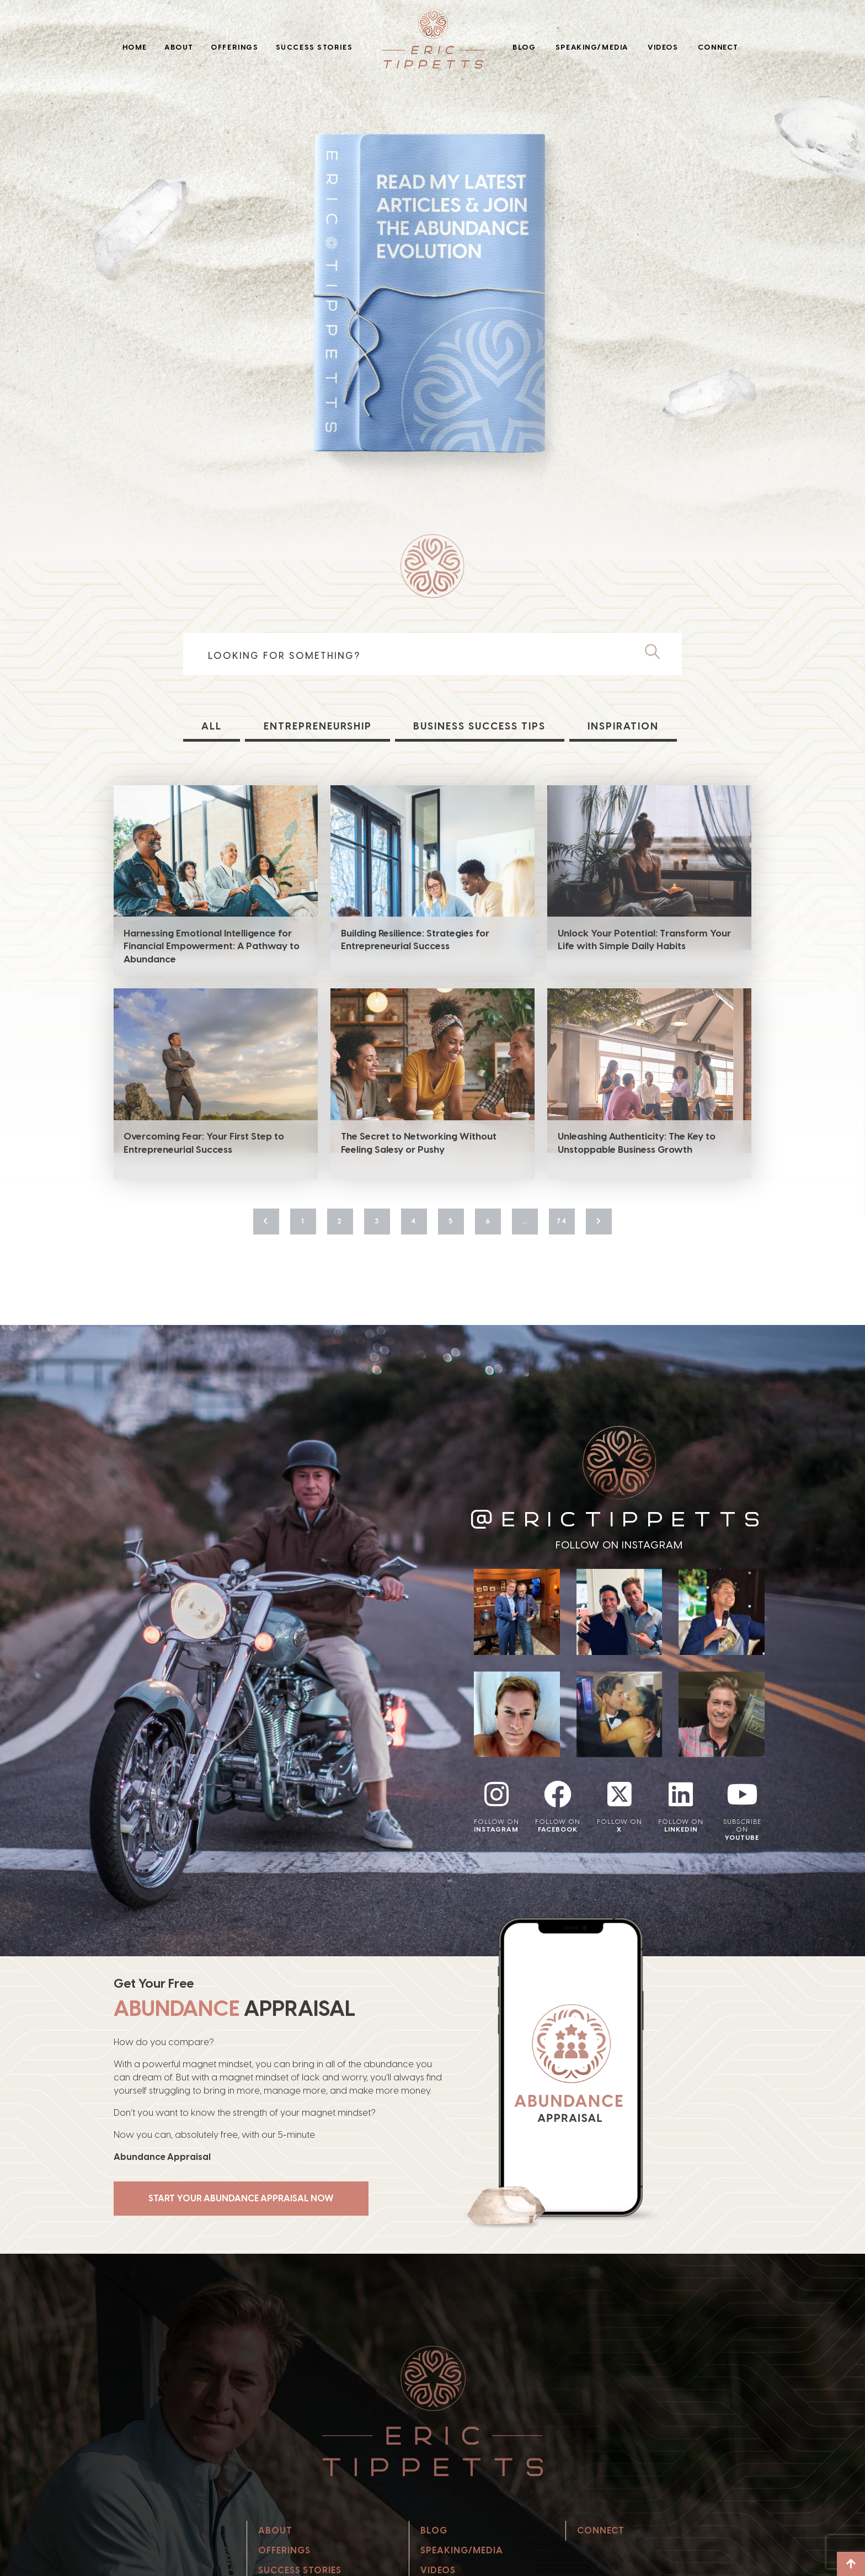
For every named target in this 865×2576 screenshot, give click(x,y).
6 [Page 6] (488, 1221)
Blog (524, 47)
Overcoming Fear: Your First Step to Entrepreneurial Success (204, 1143)
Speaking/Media (592, 47)
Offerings (234, 47)
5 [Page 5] (450, 1221)
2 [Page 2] (340, 1221)
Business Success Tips (479, 726)
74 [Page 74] (562, 1221)
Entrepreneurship (318, 726)
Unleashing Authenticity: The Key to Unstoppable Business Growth (637, 1143)
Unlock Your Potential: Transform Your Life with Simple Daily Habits (644, 939)
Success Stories (314, 47)
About (179, 47)
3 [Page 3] (377, 1221)
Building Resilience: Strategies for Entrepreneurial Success (415, 939)
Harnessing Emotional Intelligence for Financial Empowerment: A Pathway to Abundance (212, 946)
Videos (663, 47)
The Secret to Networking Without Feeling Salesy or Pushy (418, 1143)
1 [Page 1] (303, 1221)
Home (134, 47)
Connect (718, 47)
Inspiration (623, 726)
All (211, 726)
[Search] (657, 652)
